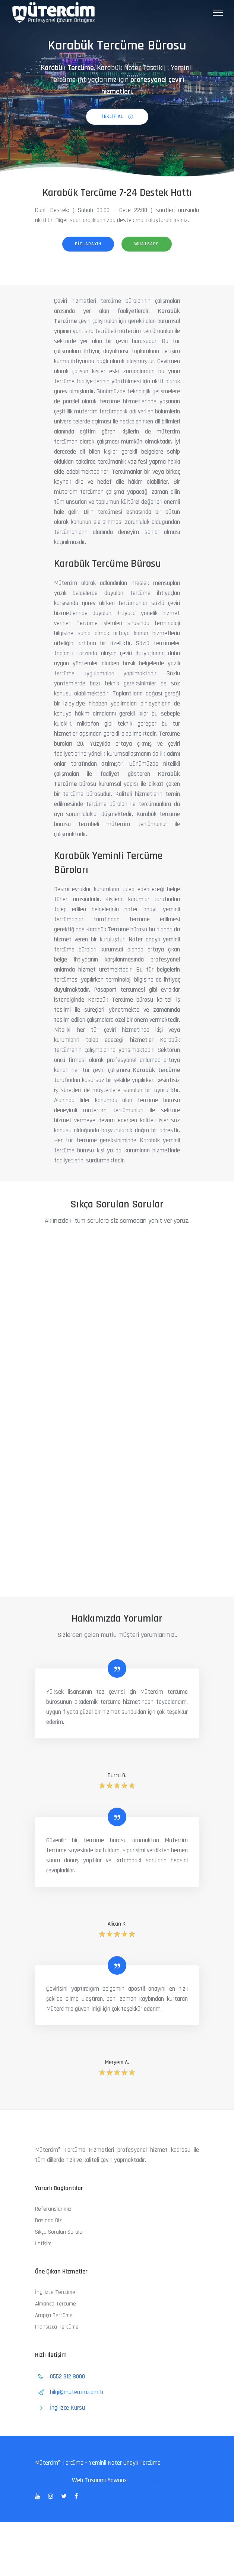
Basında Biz (48, 2220)
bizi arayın (88, 244)
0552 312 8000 (68, 2376)
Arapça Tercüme (54, 2315)
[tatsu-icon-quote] (117, 1668)
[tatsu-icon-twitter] (65, 2496)
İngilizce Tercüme (55, 2292)
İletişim (43, 2243)
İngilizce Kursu (67, 2408)
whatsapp (146, 244)
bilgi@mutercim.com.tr (77, 2392)
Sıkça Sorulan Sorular (59, 2232)
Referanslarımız (53, 2208)
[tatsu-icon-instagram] (52, 2496)
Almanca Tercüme (55, 2303)
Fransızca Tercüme (57, 2326)
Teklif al (117, 116)
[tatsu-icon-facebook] (76, 2496)
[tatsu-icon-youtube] (38, 2496)
